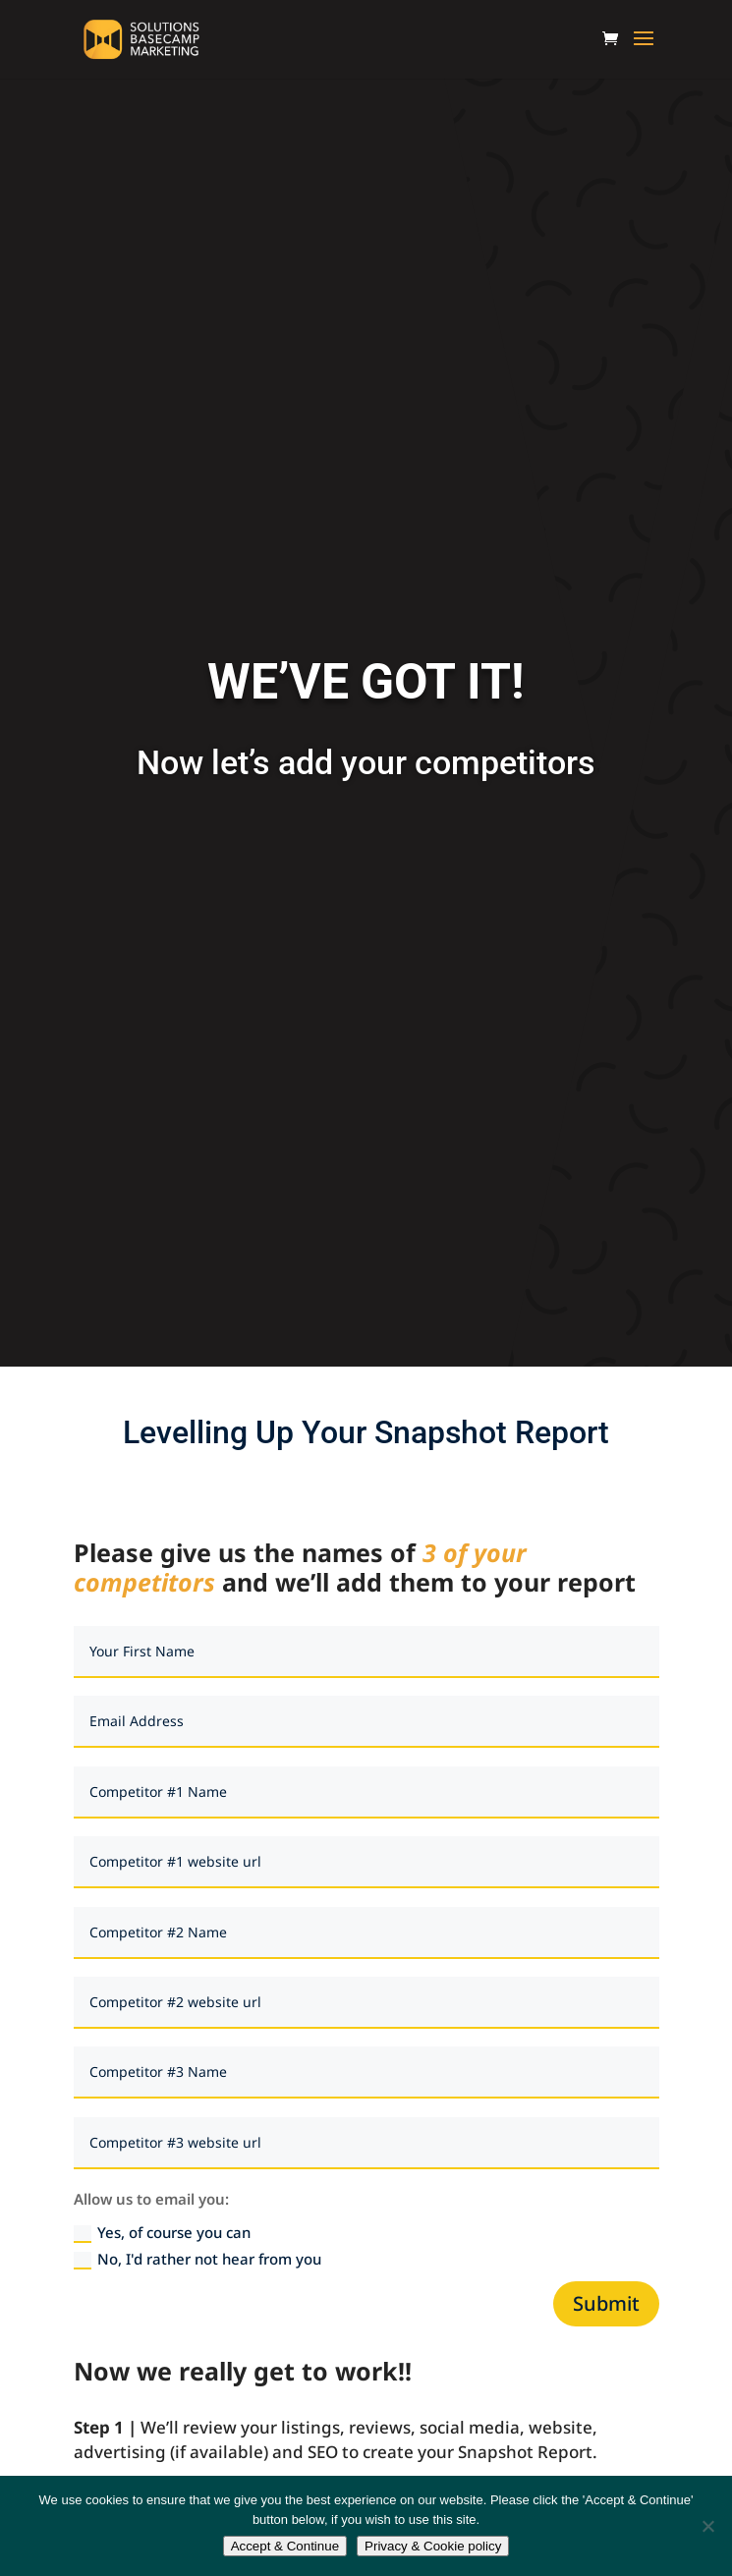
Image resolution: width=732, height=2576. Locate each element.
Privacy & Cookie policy (433, 2546)
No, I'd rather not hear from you (197, 2259)
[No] (707, 2526)
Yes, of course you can (162, 2232)
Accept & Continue (285, 2546)
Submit (606, 2303)
